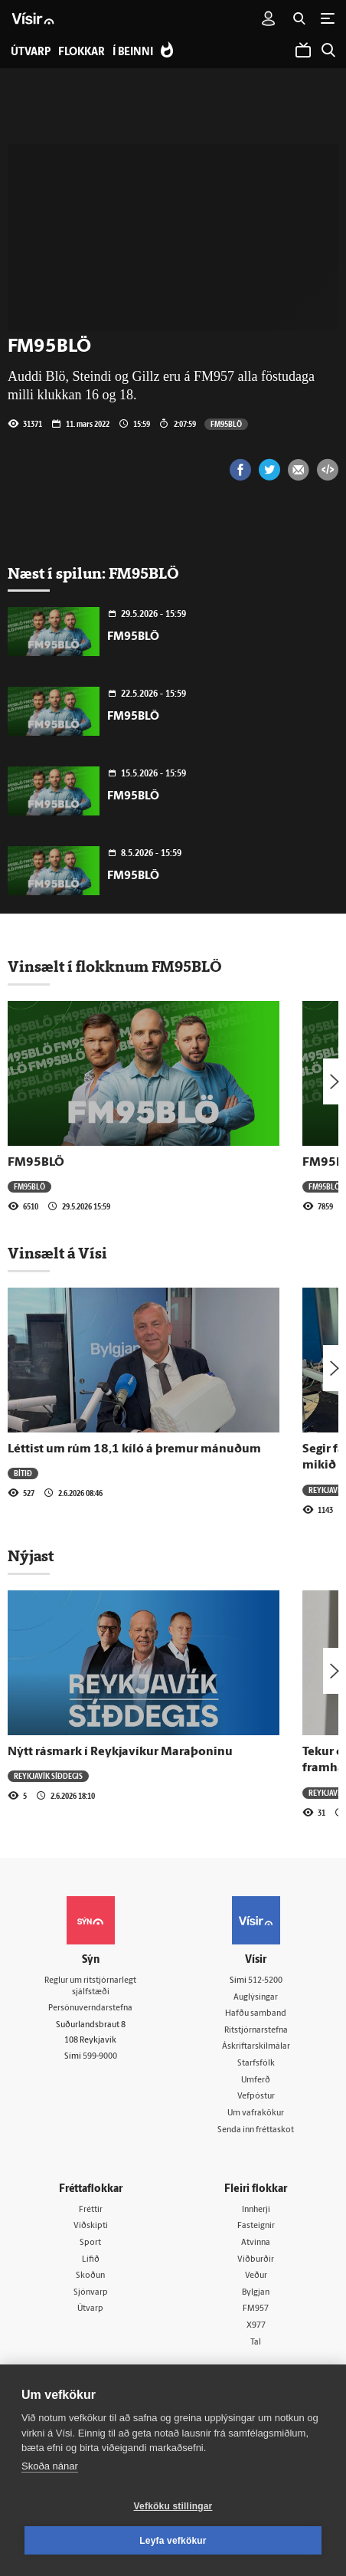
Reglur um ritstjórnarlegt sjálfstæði (90, 1987)
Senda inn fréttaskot (255, 2130)
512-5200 (265, 1981)
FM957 (256, 2309)
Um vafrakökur (255, 2113)
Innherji (256, 2210)
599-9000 (100, 2057)
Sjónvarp (90, 2293)
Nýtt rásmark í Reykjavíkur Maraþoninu (120, 1752)
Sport (90, 2243)
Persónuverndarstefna (90, 2008)
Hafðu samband (255, 2014)
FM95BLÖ (226, 424)
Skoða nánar (49, 2466)
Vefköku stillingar (173, 2506)
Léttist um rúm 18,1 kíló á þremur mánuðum (134, 1449)
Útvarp (90, 2309)
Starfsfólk (256, 2063)
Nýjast (31, 1555)
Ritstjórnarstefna (256, 2030)
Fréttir (91, 2210)
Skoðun (90, 2276)
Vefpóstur (256, 2096)
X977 (256, 2326)
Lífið (91, 2260)
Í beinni (133, 52)
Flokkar (81, 52)
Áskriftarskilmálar (256, 2047)
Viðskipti (90, 2226)
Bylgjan (255, 2293)
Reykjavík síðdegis (48, 1776)
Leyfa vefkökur (173, 2540)
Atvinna (255, 2243)
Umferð (255, 2080)
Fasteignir (256, 2226)
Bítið (23, 1473)
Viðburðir (255, 2260)
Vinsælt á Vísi (57, 1253)
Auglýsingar (255, 1998)
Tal (255, 2342)
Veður (256, 2276)
